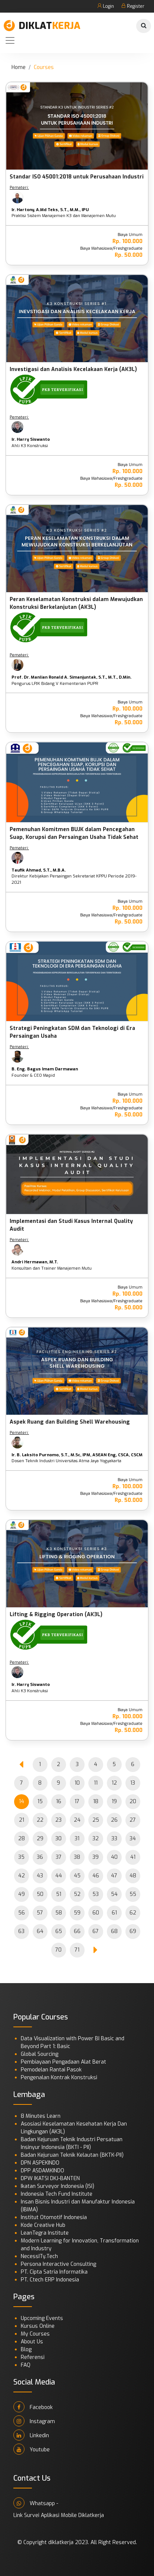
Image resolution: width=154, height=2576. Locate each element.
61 (114, 1912)
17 (77, 1801)
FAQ (25, 2365)
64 (40, 1931)
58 (58, 1912)
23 (58, 1820)
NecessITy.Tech (39, 2256)
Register (132, 6)
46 (95, 1875)
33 (114, 1838)
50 (40, 1894)
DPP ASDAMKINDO (42, 2170)
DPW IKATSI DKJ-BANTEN (50, 2178)
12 (114, 1782)
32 (95, 1838)
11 (96, 1782)
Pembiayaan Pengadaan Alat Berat (63, 2061)
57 (40, 1912)
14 (21, 1801)
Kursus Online (38, 2326)
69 (133, 1931)
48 (133, 1875)
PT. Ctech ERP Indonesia (50, 2279)
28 (21, 1838)
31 (77, 1838)
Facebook (33, 2406)
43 (40, 1875)
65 (58, 1931)
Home (19, 67)
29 (40, 1838)
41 (132, 1857)
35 (21, 1857)
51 (58, 1894)
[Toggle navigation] (10, 40)
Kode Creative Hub (43, 2225)
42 (21, 1875)
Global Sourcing (39, 2054)
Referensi (33, 2357)
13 (132, 1782)
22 (40, 1820)
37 (59, 1857)
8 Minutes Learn (40, 2116)
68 (114, 1931)
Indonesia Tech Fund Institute (56, 2194)
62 (133, 1912)
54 (114, 1894)
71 (77, 1949)
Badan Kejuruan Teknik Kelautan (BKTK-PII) (72, 2155)
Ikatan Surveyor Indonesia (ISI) (57, 2186)
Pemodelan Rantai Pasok (51, 2069)
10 (77, 1782)
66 (77, 1931)
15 (40, 1801)
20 (133, 1801)
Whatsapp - (35, 2502)
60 (95, 1912)
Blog (26, 2349)
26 (114, 1820)
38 (77, 1857)
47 (114, 1875)
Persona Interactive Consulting (58, 2264)
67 (95, 1931)
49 (21, 1894)
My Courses (35, 2333)
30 (58, 1838)
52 (77, 1894)
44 (58, 1875)
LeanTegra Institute (45, 2233)
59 (77, 1912)
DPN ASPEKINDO (40, 2162)
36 (40, 1857)
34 (133, 1838)
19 (114, 1801)
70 (58, 1949)
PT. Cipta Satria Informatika (54, 2271)
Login (105, 6)
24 (77, 1820)
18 (95, 1801)
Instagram (34, 2420)
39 (95, 1857)
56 (21, 1912)
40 (114, 1857)
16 (58, 1801)
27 (133, 1820)
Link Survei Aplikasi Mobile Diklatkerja (58, 2515)
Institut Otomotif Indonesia (54, 2217)
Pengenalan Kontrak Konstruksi (59, 2077)
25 (95, 1820)
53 (95, 1894)
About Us (32, 2341)
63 (21, 1931)
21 (21, 1820)
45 (77, 1875)
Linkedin (31, 2435)
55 (133, 1894)
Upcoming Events (42, 2318)
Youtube (31, 2449)
